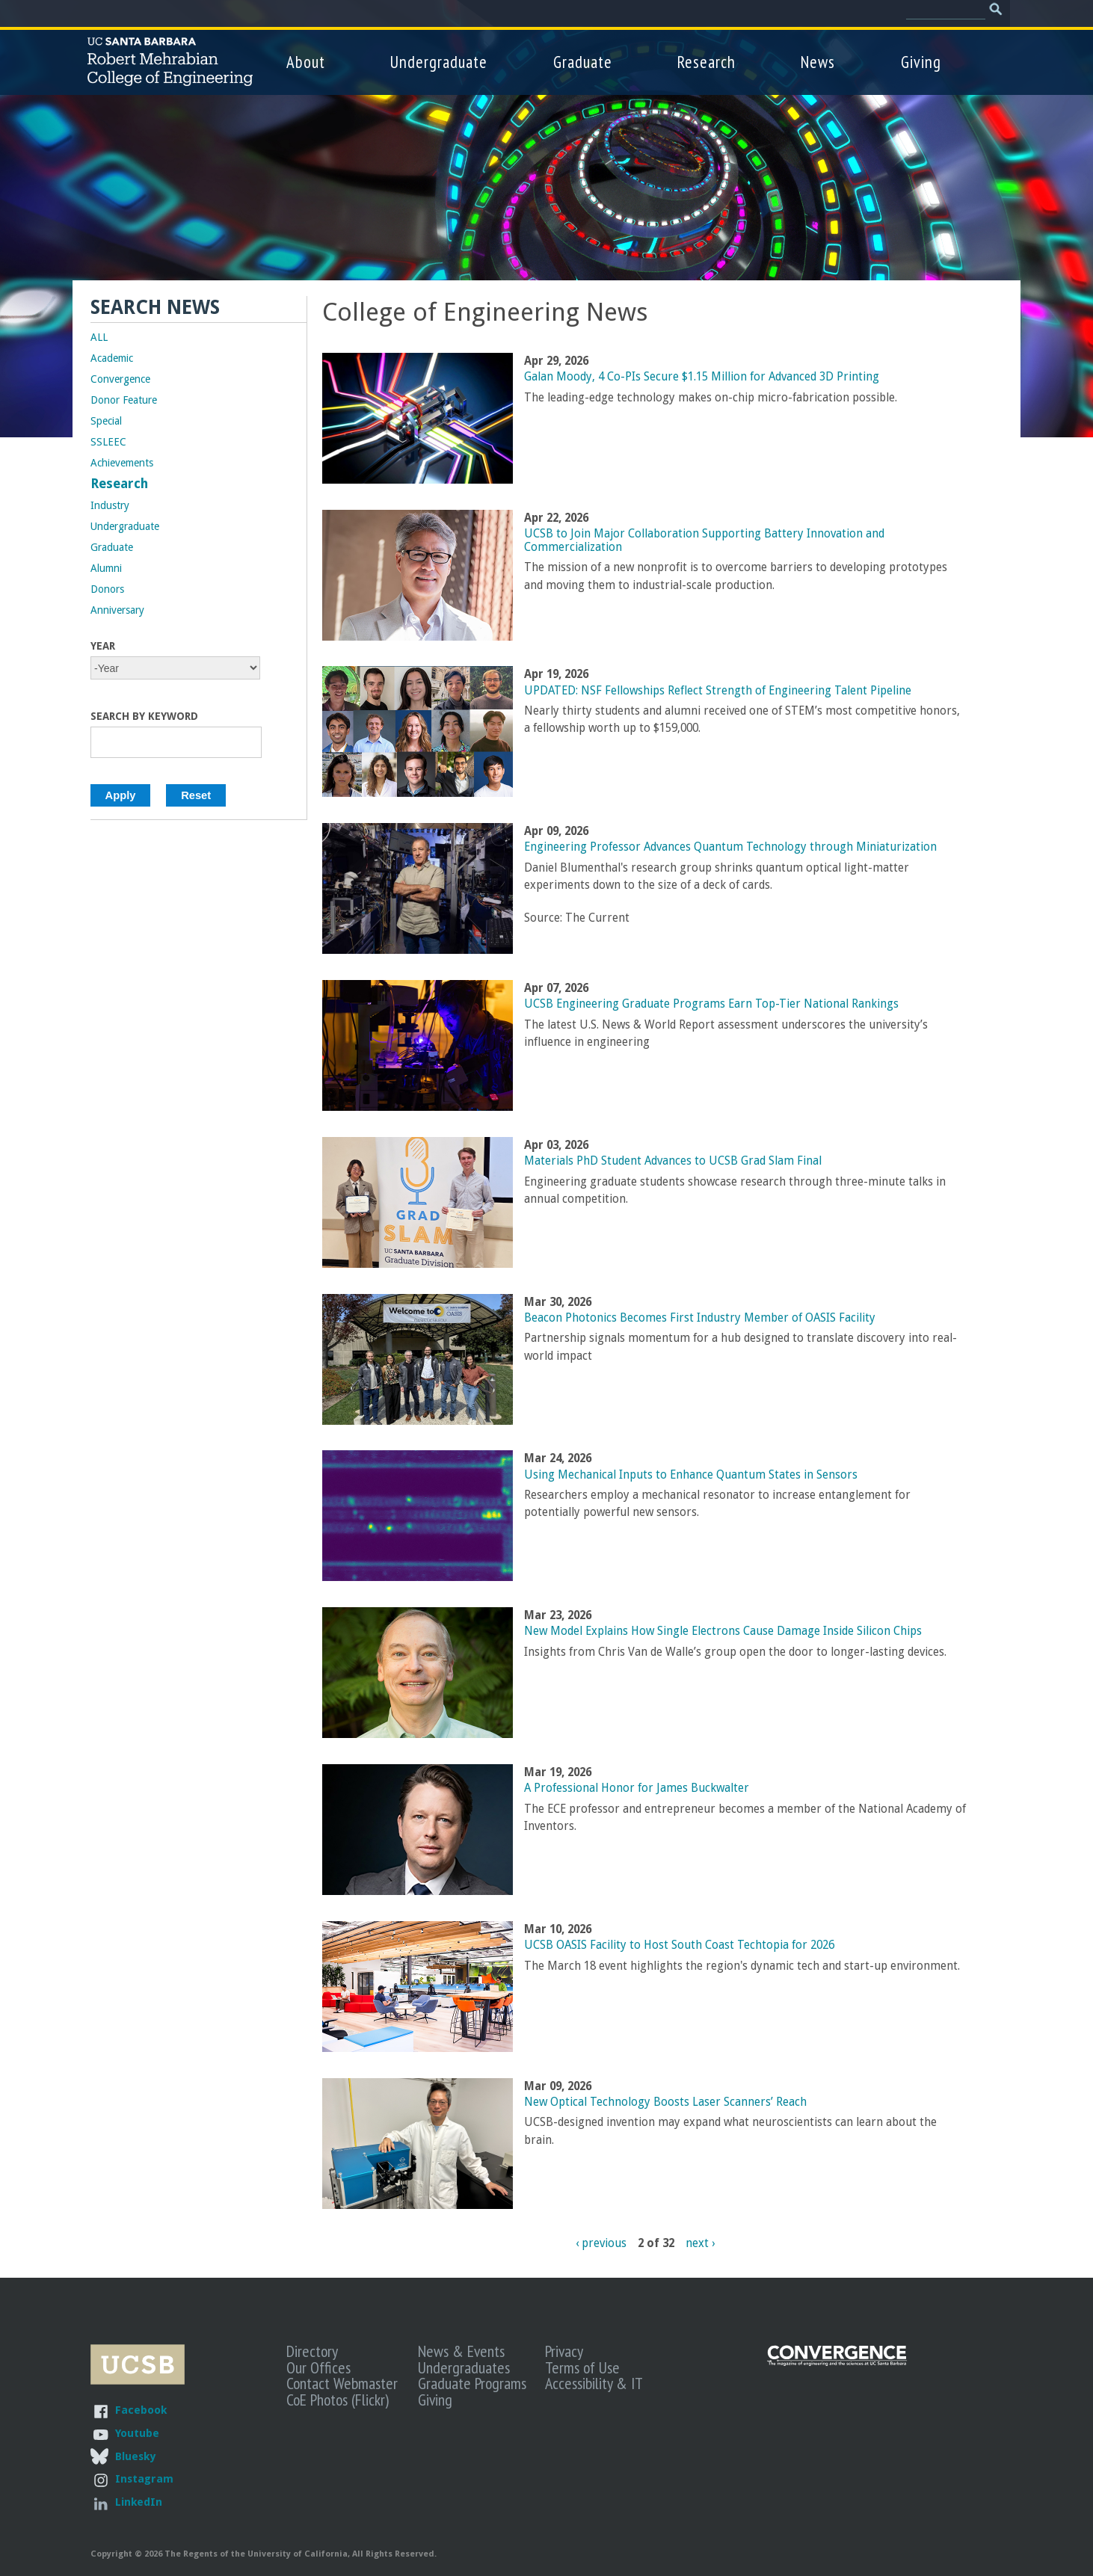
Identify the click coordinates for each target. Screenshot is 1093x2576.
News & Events (461, 2351)
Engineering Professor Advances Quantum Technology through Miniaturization (730, 847)
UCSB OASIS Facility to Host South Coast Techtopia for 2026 (679, 1945)
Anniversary (117, 610)
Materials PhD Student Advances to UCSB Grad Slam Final (673, 1161)
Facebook (141, 2409)
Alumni (106, 568)
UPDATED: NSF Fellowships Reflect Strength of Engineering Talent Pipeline (717, 690)
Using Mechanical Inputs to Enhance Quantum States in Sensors (691, 1475)
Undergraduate (438, 62)
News (818, 62)
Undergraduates (464, 2367)
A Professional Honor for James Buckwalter (636, 1788)
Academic (111, 358)
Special (106, 421)
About (305, 62)
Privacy (564, 2351)
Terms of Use (582, 2367)
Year (102, 646)
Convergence (120, 379)
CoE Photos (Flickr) (337, 2399)
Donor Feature (123, 400)
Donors (107, 589)
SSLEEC (108, 442)
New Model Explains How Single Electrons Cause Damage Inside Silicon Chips (723, 1631)
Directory (312, 2351)
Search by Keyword (144, 716)
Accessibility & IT (594, 2383)
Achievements (121, 463)
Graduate (582, 62)
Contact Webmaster (342, 2383)
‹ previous (601, 2242)
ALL (99, 337)
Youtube (137, 2432)
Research (706, 62)
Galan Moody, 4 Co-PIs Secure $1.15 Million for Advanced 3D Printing (701, 376)
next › (700, 2242)
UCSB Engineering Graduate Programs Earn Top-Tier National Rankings (711, 1004)
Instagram (144, 2478)
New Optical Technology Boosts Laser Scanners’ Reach (665, 2102)
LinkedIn (138, 2501)
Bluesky (135, 2456)
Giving (921, 62)
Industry (109, 505)
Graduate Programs (472, 2383)
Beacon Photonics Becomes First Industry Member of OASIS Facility (699, 1318)
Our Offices (318, 2367)
